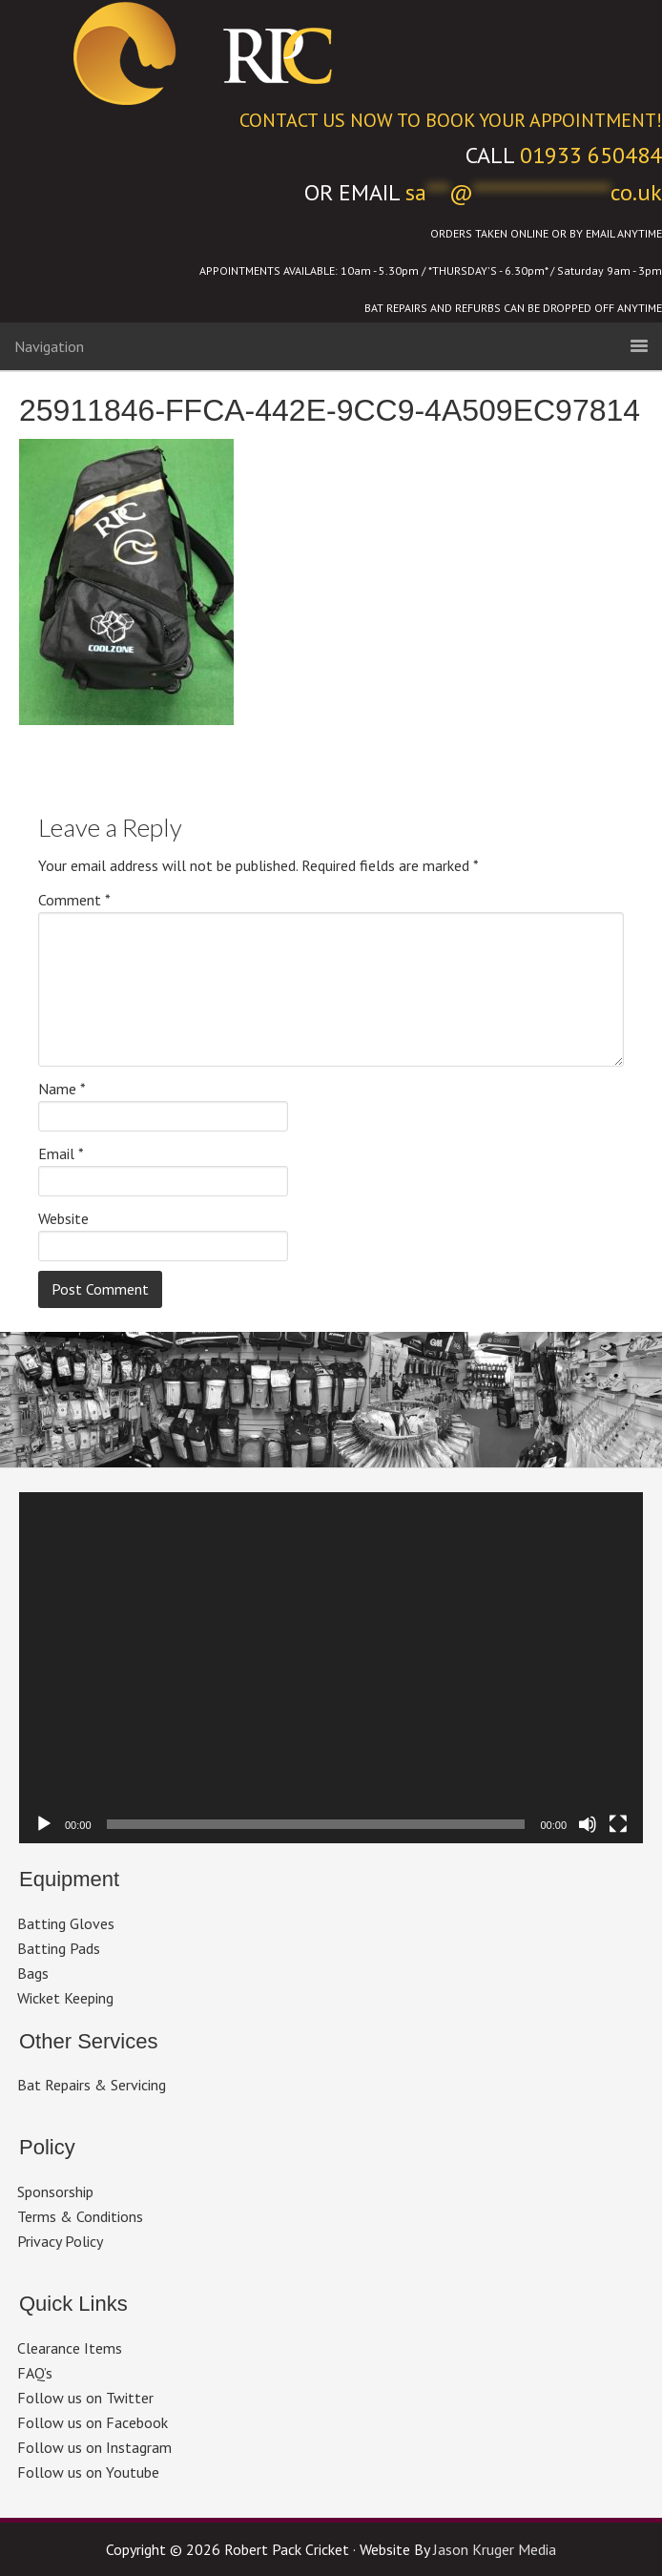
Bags (33, 1973)
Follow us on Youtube (88, 2472)
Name (62, 1088)
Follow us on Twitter (85, 2397)
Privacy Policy (60, 2241)
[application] (331, 1667)
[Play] (43, 1824)
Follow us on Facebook (92, 2422)
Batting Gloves (65, 1923)
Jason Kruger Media (494, 2549)
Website (63, 1218)
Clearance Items (69, 2348)
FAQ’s (34, 2372)
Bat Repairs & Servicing (91, 2084)
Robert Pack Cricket (331, 52)
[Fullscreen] (618, 1824)
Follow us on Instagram (94, 2447)
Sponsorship (55, 2191)
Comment (74, 899)
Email (61, 1153)
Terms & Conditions (80, 2216)
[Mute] (587, 1824)
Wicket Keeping (65, 1997)
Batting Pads (58, 1948)
